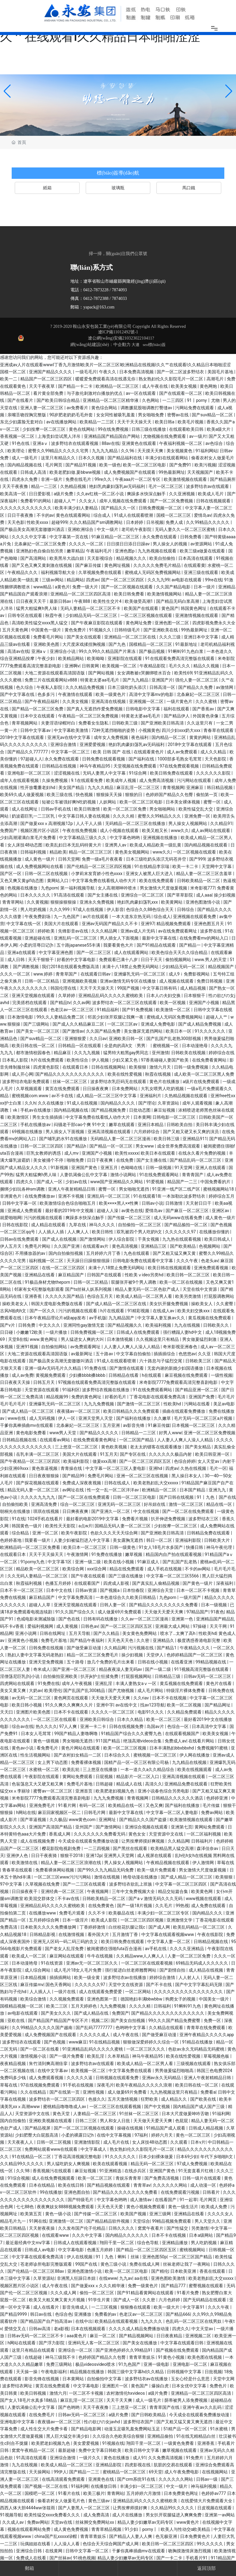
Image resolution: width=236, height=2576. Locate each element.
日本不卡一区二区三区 (22, 1590)
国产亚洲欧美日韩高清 (163, 723)
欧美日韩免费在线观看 (172, 773)
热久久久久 (46, 1726)
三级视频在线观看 (194, 2063)
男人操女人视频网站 (188, 823)
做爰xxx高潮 (104, 1461)
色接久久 (96, 2099)
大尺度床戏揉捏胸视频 (84, 644)
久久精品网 (115, 1647)
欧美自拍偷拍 (162, 558)
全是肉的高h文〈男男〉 (127, 1045)
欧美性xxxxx (127, 1153)
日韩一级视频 (159, 1167)
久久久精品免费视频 (85, 687)
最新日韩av (60, 601)
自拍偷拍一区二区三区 (140, 1224)
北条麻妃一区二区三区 (199, 694)
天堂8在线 (18, 1339)
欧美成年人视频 (121, 780)
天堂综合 (141, 2221)
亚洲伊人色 (17, 1855)
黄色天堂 (62, 2113)
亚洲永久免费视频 (97, 902)
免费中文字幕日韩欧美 (100, 2450)
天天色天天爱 (110, 2206)
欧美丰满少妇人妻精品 (77, 507)
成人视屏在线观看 (154, 1855)
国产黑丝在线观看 (130, 1848)
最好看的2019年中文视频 (70, 1210)
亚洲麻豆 (195, 787)
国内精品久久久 (207, 1912)
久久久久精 (124, 816)
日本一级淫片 (75, 1920)
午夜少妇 (46, 658)
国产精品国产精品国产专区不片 (58, 2020)
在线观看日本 (75, 1067)
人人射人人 (190, 1977)
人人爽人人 (78, 1231)
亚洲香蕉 (34, 1296)
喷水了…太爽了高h (178, 1633)
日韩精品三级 (168, 1676)
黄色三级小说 (113, 2264)
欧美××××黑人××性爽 (119, 1203)
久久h (30, 1103)
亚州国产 (84, 1826)
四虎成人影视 (116, 1583)
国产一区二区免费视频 (172, 500)
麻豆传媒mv (31, 1984)
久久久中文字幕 (87, 2235)
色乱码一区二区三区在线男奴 (194, 2321)
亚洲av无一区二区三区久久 (92, 1963)
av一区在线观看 (141, 393)
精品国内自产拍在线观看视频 (174, 1554)
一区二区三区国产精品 (191, 2256)
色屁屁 (182, 2120)
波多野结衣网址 (17, 2385)
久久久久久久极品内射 (171, 1454)
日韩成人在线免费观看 (138, 1332)
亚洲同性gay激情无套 (84, 1325)
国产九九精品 (136, 679)
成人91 (139, 2457)
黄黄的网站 (200, 737)
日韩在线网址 (53, 1633)
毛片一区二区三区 (166, 486)
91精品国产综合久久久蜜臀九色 (132, 1733)
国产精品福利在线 (125, 457)
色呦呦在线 (132, 1167)
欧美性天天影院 (60, 1525)
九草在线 (78, 1224)
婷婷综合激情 (162, 1977)
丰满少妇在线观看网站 (167, 457)
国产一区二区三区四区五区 (145, 1461)
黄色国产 (170, 608)
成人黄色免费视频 (71, 2529)
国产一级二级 (158, 1669)
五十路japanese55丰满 (79, 945)
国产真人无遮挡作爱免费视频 (95, 708)
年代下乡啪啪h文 (217, 2156)
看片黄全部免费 (48, 393)
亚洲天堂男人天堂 (96, 1418)
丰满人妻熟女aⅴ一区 (137, 1683)
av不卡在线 (63, 1095)
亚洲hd (156, 1468)
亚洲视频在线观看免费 (195, 916)
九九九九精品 (105, 450)
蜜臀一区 (212, 801)
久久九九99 (159, 579)
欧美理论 (16, 450)
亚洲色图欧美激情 (168, 2278)
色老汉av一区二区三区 (72, 1009)
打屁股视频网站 (136, 1676)
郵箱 (29, 2568)
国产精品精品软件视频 (108, 2221)
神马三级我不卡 (60, 2357)
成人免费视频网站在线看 (40, 866)
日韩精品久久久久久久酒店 (177, 1798)
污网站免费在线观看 (195, 407)
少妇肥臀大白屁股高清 (37, 2135)
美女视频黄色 (180, 450)
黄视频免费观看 (51, 1375)
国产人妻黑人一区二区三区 (84, 2507)
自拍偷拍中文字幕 (104, 2378)
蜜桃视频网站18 (219, 1189)
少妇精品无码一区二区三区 (91, 615)
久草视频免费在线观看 (100, 572)
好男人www (170, 1432)
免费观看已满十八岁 (119, 959)
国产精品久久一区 (118, 507)
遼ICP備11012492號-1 (118, 332)
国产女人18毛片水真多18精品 (29, 2400)
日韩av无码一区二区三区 (208, 1676)
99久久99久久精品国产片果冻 (108, 651)
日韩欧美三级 (125, 723)
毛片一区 (218, 1468)
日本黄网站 (73, 2378)
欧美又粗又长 (155, 830)
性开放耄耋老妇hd (38, 787)
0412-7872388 (95, 298)
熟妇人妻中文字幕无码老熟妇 (35, 1654)
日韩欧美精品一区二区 (199, 880)
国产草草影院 (180, 895)
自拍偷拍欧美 (15, 1504)
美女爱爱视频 (86, 2443)
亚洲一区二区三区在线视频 (142, 1475)
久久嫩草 (163, 1418)
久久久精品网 (104, 931)
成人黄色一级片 (40, 859)
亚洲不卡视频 (71, 1196)
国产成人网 (159, 1927)
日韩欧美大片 (217, 1540)
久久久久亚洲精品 (187, 1948)
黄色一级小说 (58, 2213)
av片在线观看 (96, 916)
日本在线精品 (42, 2185)
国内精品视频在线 (25, 464)
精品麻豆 (63, 1052)
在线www (108, 2278)
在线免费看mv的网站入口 (204, 938)
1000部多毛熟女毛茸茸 (180, 758)
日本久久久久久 (35, 895)
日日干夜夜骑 (44, 1855)
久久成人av (13, 2522)
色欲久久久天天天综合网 (114, 1532)
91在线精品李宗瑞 (152, 866)
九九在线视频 (187, 1325)
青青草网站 (13, 902)
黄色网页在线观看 (71, 1697)
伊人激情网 (203, 1862)
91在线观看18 (146, 1196)
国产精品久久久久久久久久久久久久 (70, 1074)
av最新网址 (82, 1353)
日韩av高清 (40, 2328)
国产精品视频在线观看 (109, 2185)
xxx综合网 (97, 1568)
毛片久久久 (180, 665)
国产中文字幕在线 (17, 694)
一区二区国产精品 (137, 1439)
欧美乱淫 (96, 2056)
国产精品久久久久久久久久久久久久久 (168, 2013)
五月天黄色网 (15, 629)
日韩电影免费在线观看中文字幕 (143, 1260)
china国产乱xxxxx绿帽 (56, 2536)
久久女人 (88, 500)
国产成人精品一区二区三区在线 (116, 1303)
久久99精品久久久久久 (208, 522)
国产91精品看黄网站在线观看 (146, 2292)
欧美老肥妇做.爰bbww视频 (75, 472)
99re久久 (104, 479)
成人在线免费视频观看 (54, 2178)
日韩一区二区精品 (42, 981)
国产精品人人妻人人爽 (131, 2536)
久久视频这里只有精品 (158, 1339)
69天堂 (155, 2471)
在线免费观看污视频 (180, 2192)
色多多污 (46, 694)
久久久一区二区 (15, 974)
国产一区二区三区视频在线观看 (84, 2128)
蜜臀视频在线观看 (206, 2285)
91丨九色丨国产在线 (216, 1497)
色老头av (209, 1260)
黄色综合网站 (104, 407)
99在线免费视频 (113, 429)
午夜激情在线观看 (75, 694)
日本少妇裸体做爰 (156, 2156)
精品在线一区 (219, 1504)
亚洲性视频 (94, 2092)
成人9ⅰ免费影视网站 (190, 974)
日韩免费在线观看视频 (104, 758)
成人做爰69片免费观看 (120, 1611)
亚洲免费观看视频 (211, 1267)
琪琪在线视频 (46, 1511)
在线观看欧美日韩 (186, 429)
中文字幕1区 (60, 1561)
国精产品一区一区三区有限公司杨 (137, 1762)
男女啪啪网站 (162, 809)
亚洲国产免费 (202, 1396)
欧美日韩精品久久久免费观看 (131, 1411)
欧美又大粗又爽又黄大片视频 (57, 2299)
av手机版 (97, 1317)
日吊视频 (154, 522)
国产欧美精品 (183, 1246)
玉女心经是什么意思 (190, 2378)
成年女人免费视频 (111, 737)
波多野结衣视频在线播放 (106, 1389)
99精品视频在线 (211, 1661)
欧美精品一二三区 (97, 421)
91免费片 (195, 2457)
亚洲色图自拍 (77, 2192)
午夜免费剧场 (38, 916)
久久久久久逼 (80, 2077)
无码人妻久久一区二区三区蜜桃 (185, 529)
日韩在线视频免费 (126, 1726)
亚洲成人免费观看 (25, 1210)
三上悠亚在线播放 (100, 1769)
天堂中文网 (223, 2378)
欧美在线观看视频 (110, 2163)
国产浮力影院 (52, 2342)
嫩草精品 (75, 550)
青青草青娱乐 (142, 2357)
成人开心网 (22, 1074)
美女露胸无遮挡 (128, 1540)
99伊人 (60, 2471)
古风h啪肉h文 (13, 1310)
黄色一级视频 (46, 1740)
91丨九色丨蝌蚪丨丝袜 (118, 2256)
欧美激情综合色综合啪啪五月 (68, 1203)
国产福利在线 (141, 758)
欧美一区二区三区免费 (125, 809)
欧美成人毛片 (211, 493)
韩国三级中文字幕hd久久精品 (136, 2371)
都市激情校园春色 (33, 1052)
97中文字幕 (11, 1884)
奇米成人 (41, 1669)
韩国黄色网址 (194, 608)
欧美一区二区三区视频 (125, 1747)
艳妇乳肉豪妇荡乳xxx (138, 902)
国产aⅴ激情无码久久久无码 (155, 1898)
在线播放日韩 (104, 2486)
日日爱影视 (40, 493)
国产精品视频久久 (125, 1325)
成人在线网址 (25, 809)
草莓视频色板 (216, 2056)
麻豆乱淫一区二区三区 (138, 787)
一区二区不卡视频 (86, 2393)
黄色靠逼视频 (45, 1468)
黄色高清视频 (125, 1246)
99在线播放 (51, 2192)
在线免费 (125, 1160)
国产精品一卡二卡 (75, 386)
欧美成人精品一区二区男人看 (144, 1296)
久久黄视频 (37, 902)
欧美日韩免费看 (129, 593)
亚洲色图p (125, 550)
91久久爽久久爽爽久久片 (69, 1704)
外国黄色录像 (206, 715)
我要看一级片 (38, 1540)
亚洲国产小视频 (204, 1002)
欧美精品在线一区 (126, 1805)
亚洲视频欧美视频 (80, 981)
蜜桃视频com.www (30, 1095)
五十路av (105, 1353)
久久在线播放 (51, 1103)
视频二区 (99, 2020)
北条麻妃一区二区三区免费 (40, 543)
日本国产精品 (192, 1489)
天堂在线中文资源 (200, 1289)
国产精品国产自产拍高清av (46, 2321)
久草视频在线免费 (43, 1884)
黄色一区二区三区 (193, 2135)
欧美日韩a (165, 421)
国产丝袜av (60, 2557)
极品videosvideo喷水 (95, 2364)
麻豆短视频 (165, 1110)
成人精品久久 (174, 2099)
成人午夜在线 (155, 386)
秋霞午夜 (54, 615)
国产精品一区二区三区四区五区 (146, 2249)
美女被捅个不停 (48, 1160)
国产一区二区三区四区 (123, 579)
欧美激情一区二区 (173, 1009)
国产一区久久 (43, 1310)
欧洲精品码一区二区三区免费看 (30, 1547)
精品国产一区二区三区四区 (46, 378)
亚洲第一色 (182, 1618)
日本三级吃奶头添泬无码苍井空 (156, 859)
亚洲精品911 (195, 1138)
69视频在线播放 (27, 1131)
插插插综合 (165, 1353)
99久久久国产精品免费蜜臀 (174, 2020)
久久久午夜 (187, 1260)
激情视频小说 (33, 2056)
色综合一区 (178, 1726)
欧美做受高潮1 (139, 601)
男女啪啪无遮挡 (134, 1189)
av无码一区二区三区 (32, 1697)
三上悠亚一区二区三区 (77, 1446)
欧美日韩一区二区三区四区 (168, 2543)
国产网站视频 (101, 672)
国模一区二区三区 (174, 515)
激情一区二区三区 (186, 1504)
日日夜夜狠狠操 (44, 1475)
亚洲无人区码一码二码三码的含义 (66, 1941)
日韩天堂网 (69, 859)
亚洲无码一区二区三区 (120, 1504)
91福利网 (221, 2113)
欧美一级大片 (167, 2307)
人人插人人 (41, 1991)
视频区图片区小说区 (40, 830)
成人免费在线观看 (208, 1905)
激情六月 (58, 2393)
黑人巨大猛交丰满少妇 (68, 2436)
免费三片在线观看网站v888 (51, 679)
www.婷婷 (43, 974)
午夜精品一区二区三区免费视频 (88, 715)
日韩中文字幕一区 (19, 1203)
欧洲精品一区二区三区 (118, 386)
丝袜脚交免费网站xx (95, 2522)
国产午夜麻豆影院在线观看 (97, 622)
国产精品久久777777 (28, 751)
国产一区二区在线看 (40, 2049)
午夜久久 (108, 371)
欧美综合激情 (33, 1999)
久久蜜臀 (225, 1303)
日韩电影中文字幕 (143, 708)
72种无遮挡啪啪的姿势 (113, 730)
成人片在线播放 (127, 2514)
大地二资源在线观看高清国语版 (55, 672)
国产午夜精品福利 (42, 701)
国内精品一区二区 (169, 737)
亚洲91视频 (27, 1346)
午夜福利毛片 (99, 550)
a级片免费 (64, 493)
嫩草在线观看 (122, 1124)
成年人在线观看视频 (20, 780)
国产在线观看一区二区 (181, 393)
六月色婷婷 (170, 2299)
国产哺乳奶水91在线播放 (63, 1138)
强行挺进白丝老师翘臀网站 (131, 1970)
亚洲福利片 (151, 1095)
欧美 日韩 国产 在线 (112, 751)
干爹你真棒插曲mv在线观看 (27, 1425)
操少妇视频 (224, 895)
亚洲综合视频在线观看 (147, 1826)
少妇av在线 (76, 1181)
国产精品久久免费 (196, 687)
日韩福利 (163, 2006)
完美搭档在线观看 (30, 1002)
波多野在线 (211, 931)
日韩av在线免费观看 (20, 1239)
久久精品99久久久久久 (22, 2163)
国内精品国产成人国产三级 (199, 2106)
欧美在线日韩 (71, 2185)
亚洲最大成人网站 (173, 1626)
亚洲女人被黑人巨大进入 (150, 873)
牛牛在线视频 (100, 1956)
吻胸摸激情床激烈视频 (190, 2550)
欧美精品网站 (71, 658)
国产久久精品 (106, 1633)
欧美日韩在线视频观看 (170, 1267)
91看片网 (67, 1805)
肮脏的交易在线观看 (173, 2464)
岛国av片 (156, 1726)
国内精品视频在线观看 (206, 844)
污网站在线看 (197, 1403)
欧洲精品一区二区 (159, 1489)
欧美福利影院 (76, 1461)
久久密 (143, 1640)
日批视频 (213, 2371)
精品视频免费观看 (174, 923)
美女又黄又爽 (13, 1690)
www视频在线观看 (204, 1898)
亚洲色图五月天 (209, 923)
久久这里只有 (200, 723)
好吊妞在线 (155, 1504)
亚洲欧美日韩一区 (126, 1038)
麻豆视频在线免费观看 (187, 1375)
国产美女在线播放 (140, 2342)
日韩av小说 (152, 1203)
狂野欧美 (150, 2099)
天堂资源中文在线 (166, 1834)
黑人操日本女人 (187, 1475)
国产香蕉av (203, 708)
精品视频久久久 (131, 558)
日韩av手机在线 (56, 809)
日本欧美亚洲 (183, 2271)
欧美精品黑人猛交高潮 (173, 1848)
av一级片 (197, 436)
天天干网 (219, 1626)
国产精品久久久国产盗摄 (143, 1819)
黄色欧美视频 (114, 1446)
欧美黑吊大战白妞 (67, 558)
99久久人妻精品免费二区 (61, 1017)
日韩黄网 (91, 665)
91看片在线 (69, 2493)
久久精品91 (221, 823)
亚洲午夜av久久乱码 (202, 2407)
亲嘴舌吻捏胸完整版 (27, 414)
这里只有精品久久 (58, 457)
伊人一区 (67, 1418)
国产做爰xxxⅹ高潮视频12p (47, 823)
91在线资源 (52, 1963)
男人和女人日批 (115, 2120)
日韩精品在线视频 (59, 766)
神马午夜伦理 (219, 1547)
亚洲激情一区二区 (66, 2221)
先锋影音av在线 (73, 931)
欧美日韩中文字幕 (142, 2450)
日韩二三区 (86, 2120)
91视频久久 (100, 629)
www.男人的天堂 (211, 959)
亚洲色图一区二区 (172, 622)
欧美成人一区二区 (29, 1956)
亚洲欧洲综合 (81, 529)
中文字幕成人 (94, 2149)
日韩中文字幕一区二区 (87, 2550)
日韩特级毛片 (127, 629)
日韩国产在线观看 (104, 1274)
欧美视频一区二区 (119, 665)
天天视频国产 (200, 472)
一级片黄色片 (180, 701)
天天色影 (16, 522)
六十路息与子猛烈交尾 (161, 1360)
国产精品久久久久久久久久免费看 (125, 2192)
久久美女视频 (75, 701)
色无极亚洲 (166, 2536)
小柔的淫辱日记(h (36, 945)
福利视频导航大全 (58, 572)
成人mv (72, 1153)
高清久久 (153, 1783)
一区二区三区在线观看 (55, 1719)
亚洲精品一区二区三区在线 (130, 636)
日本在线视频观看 (88, 2328)
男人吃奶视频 (33, 909)
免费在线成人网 (144, 2264)
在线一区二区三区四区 (64, 1267)
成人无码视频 (42, 1418)
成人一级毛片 (25, 457)
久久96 (128, 450)
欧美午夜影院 (74, 1532)
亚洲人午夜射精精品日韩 (72, 1189)
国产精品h (77, 1146)
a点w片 (85, 1525)
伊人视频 (101, 1060)
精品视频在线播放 (87, 2371)
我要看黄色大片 (118, 945)
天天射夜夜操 (42, 2228)
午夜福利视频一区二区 (181, 443)
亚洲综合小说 (63, 651)
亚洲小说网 (26, 1633)
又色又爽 (154, 1805)
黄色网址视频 (117, 565)
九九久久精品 (101, 787)
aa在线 (141, 2278)
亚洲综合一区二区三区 (143, 895)
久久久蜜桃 (206, 701)
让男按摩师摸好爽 (130, 2507)
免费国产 (9, 830)
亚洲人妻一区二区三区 (42, 407)
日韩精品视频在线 (19, 1439)
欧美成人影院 (104, 1920)
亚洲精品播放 (175, 2242)
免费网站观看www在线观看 (51, 2149)
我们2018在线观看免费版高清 (71, 966)
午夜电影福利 (54, 2371)
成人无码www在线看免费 (178, 1217)
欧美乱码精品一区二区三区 (199, 1927)
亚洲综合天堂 (161, 1590)
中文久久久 (50, 1325)
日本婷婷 (135, 522)
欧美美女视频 (184, 386)
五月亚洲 (112, 1425)
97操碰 (200, 1626)
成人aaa (204, 895)
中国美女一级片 (214, 1999)
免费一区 (213, 2020)
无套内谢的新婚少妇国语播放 (175, 1368)
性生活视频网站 (35, 1755)
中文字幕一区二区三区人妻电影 (116, 1468)
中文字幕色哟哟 (125, 837)
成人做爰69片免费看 (128, 2092)
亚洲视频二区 (198, 2335)
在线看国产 (166, 2199)
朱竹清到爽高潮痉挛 (49, 2063)
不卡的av (45, 515)
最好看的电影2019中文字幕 (93, 1518)
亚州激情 (160, 1052)
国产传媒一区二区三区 (129, 1217)
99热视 (182, 1905)
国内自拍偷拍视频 (66, 1253)
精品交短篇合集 (173, 1891)
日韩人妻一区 (113, 1604)
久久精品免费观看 (185, 1712)
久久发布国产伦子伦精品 (82, 2228)
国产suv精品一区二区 (213, 414)
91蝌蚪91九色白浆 (186, 651)
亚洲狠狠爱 (76, 1038)
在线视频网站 (215, 2471)
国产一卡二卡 (169, 2557)
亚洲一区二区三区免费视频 (209, 1432)
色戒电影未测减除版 (36, 1618)
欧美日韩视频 (33, 2393)
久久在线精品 (33, 2092)
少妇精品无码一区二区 (184, 966)
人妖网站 (108, 801)
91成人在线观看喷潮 (134, 515)
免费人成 (175, 522)
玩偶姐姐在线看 (35, 2543)
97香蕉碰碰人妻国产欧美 (165, 1060)
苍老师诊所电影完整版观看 (46, 2264)
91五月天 (109, 1454)
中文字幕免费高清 (75, 1597)
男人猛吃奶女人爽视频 (69, 2163)
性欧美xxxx (38, 522)
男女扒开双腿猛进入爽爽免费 (174, 2514)
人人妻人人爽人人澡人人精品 (132, 1346)
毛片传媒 (212, 1805)
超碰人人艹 (65, 500)
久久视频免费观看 (67, 1999)
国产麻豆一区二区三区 (188, 1210)
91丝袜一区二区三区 (139, 2113)
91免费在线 (95, 1368)
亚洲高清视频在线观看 (110, 1131)
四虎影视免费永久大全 (213, 622)
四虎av (92, 579)
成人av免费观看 (182, 751)
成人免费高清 (96, 2514)
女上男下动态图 (53, 1762)
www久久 (180, 830)
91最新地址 (186, 644)
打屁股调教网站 (219, 1296)
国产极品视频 (152, 651)
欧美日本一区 (179, 1031)
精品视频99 (57, 1396)
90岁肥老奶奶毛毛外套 (71, 414)
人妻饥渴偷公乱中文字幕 (84, 1174)
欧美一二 (9, 378)
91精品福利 (108, 1009)
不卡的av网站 (198, 1568)
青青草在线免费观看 (206, 2027)
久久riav (141, 1697)
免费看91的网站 (36, 500)
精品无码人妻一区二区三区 (33, 1489)
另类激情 (199, 2228)
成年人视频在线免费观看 (123, 500)
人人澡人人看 (67, 2543)
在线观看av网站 (55, 1439)
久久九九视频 (87, 1052)
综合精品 (21, 1532)
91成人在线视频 (82, 1103)
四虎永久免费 (25, 479)
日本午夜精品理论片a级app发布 (56, 1317)
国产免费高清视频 (162, 2178)
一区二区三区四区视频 (142, 1920)
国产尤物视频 (121, 1690)
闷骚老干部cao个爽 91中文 (80, 1124)
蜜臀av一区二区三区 (53, 1791)
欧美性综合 (78, 1060)
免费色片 (219, 2385)
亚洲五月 (109, 1167)
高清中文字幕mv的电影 (152, 694)
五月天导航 (80, 1633)
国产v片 (8, 1325)
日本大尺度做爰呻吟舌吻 (186, 2113)
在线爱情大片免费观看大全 (207, 2500)
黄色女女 (137, 1834)
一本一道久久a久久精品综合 (147, 1769)
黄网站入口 (58, 880)
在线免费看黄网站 (209, 1060)
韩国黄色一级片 (27, 1525)
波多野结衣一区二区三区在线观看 (125, 1002)
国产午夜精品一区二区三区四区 (30, 1461)
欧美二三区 (57, 2006)
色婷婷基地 (11, 1540)
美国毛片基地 (220, 371)
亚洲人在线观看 (210, 1167)
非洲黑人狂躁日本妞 (76, 2278)
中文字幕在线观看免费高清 (38, 2256)
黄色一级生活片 (183, 2206)
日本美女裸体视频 (183, 801)
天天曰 (7, 1712)
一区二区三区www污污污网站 (63, 1877)
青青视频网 (173, 787)
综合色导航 (148, 2242)
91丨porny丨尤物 (204, 400)
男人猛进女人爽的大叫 (83, 1339)
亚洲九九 (218, 1489)
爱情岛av (202, 515)
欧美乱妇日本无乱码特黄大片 (73, 844)
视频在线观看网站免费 (29, 2529)
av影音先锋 (134, 1425)
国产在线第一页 (65, 2092)
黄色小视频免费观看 (146, 2206)
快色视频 (85, 794)
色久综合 (25, 687)
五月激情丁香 (125, 1934)
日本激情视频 (120, 1339)
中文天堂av (202, 2328)
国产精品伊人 (177, 715)
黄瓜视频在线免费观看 (210, 1317)
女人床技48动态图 (25, 844)
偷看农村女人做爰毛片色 (61, 2500)
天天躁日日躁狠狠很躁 (89, 1260)
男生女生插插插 (47, 1117)
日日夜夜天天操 (15, 1382)
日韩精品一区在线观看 (80, 1045)
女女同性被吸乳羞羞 (116, 414)
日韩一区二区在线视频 (47, 873)
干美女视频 (149, 1239)
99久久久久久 (210, 2543)
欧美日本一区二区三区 (85, 1547)
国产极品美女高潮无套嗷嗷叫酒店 (32, 529)
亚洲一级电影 (157, 2364)
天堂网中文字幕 (217, 866)
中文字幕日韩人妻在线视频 (84, 816)
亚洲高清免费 (44, 1504)
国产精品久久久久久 (99, 1432)
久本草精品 (119, 2056)
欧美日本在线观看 (158, 1153)
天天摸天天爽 (150, 450)
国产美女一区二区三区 (38, 1031)
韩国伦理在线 (63, 988)
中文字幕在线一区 (24, 923)
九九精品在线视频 (189, 1762)
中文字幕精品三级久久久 (83, 837)
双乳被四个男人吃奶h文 (139, 1231)
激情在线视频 (107, 1877)
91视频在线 (113, 2443)
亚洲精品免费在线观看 (186, 1783)
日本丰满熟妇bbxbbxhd (172, 1747)
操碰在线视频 (130, 2128)
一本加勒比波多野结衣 (184, 1196)
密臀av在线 (178, 414)
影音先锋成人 (75, 2307)
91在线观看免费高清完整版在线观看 (180, 658)
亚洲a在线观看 (22, 952)
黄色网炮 (209, 386)
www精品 (43, 586)
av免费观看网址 (86, 1346)
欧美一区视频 (173, 1002)
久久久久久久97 (181, 1231)
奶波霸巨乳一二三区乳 (34, 816)
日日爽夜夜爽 (75, 1511)
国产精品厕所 (223, 479)
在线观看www (56, 2235)
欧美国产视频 (133, 2213)
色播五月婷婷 (58, 1583)
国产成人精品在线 (91, 2013)
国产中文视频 (157, 2106)
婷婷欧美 (46, 931)
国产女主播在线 (103, 895)
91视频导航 (11, 2514)
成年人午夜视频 (77, 1683)
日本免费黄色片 (195, 2536)
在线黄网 (54, 2550)
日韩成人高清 (33, 472)
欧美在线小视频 (119, 1561)
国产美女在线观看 (84, 636)
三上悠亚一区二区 (129, 2407)
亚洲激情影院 (87, 2142)
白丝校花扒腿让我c (127, 1927)
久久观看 (179, 2142)
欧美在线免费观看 (157, 880)
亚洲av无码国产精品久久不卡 (110, 923)
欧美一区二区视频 (184, 1704)
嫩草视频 (134, 1554)
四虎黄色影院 (46, 1067)
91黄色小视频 (171, 2357)
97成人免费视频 (192, 2163)
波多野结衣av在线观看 (208, 486)
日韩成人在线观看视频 (75, 2242)
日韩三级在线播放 (149, 429)
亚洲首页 (84, 1791)
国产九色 (117, 644)
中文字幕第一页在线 (69, 536)
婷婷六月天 (162, 2135)
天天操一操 (27, 2371)
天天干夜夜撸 (15, 486)
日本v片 (198, 2142)
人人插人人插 (51, 1231)
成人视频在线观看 (177, 981)
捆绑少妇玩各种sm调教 (23, 1189)
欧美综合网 (73, 1568)
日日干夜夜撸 (20, 515)
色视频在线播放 (22, 888)
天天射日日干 (199, 1203)
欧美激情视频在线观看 (186, 479)
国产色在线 (69, 1618)
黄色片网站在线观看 (81, 1747)
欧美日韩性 (103, 1231)
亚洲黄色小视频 (23, 1640)
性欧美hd (172, 1403)
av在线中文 (127, 1704)
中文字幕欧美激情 (71, 730)
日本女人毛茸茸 (36, 1733)
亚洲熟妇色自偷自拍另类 (40, 550)
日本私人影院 (15, 1060)
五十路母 (76, 1661)
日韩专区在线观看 (25, 615)
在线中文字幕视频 (114, 2135)
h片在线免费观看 (48, 1060)
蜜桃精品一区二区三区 (125, 2471)
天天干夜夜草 (42, 386)
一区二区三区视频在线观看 (146, 615)
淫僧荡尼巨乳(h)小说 (20, 1676)
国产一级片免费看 (67, 2056)
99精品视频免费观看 (172, 2221)
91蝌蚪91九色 (188, 2006)
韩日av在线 (41, 2314)
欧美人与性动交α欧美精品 (186, 2529)
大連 (136, 344)
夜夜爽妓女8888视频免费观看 (66, 2206)
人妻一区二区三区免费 (189, 1956)
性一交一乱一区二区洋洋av (113, 1489)
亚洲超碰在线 (38, 938)
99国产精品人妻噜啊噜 (76, 1733)
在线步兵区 (135, 2170)
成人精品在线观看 (48, 1224)
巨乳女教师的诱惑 (44, 1153)
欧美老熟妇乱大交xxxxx (156, 1482)
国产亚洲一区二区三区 (74, 1669)
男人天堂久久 (208, 2221)
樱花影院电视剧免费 (61, 1848)
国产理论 (146, 1103)
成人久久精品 (213, 751)
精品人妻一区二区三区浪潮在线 (71, 1862)
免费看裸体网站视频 (55, 1869)
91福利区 (71, 1389)
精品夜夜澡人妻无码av (121, 1669)
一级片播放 (56, 1332)
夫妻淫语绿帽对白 (58, 723)
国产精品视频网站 (136, 2335)
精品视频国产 (221, 966)
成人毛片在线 (116, 2142)
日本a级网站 (201, 2235)
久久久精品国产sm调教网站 (96, 522)
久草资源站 (169, 1103)
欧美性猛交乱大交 (196, 809)
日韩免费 (27, 1325)
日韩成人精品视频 (206, 2128)
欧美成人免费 (214, 2206)
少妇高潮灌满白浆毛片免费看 (28, 837)
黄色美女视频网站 (132, 852)
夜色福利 (140, 737)
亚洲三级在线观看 (201, 572)
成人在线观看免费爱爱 (101, 1991)
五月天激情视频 (123, 2099)
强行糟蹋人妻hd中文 (183, 1332)
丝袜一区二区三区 (70, 1081)
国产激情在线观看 (127, 1368)
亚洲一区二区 (45, 1532)
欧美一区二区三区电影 (145, 464)
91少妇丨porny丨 (142, 2529)
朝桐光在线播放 (15, 1511)
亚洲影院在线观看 (125, 658)
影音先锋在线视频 (42, 2378)
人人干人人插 (89, 823)
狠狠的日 (134, 794)
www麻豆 (78, 2042)
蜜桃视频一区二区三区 (155, 1755)
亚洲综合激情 (63, 744)
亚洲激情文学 (180, 1920)
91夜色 (217, 1611)
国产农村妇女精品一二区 (78, 1755)
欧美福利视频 (158, 1325)
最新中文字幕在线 (159, 938)
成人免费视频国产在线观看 (130, 472)
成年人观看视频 (197, 1103)
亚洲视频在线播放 (160, 837)
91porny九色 (32, 1561)
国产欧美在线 (203, 2099)
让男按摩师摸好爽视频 (143, 1841)
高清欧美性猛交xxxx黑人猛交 (40, 622)
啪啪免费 (76, 1160)
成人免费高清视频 (157, 780)
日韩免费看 (191, 536)
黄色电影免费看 (31, 1432)
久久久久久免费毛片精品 (157, 565)
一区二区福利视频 (204, 1834)
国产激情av (73, 1031)
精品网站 (75, 579)
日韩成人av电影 (40, 2249)
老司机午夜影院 (136, 529)
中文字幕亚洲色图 (56, 952)
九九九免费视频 (99, 1403)
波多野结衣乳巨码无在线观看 (118, 1081)
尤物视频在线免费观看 (165, 436)
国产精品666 (178, 2314)
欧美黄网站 (172, 902)
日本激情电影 (20, 1017)
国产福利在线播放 (133, 1418)
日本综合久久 (117, 1755)
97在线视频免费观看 (40, 2085)
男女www (145, 1146)
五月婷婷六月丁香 (103, 1253)
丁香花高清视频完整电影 (78, 2156)
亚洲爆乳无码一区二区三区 (140, 974)
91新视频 (59, 1167)
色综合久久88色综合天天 (150, 909)
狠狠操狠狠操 (63, 902)
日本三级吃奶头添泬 (127, 687)
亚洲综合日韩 (29, 2550)
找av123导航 (152, 1704)
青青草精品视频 (106, 2529)
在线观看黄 (194, 565)
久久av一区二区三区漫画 (145, 1618)
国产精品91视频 (81, 464)
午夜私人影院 (50, 687)
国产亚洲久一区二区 (111, 1511)
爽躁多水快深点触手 (147, 493)
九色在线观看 (137, 1253)
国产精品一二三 (84, 2471)
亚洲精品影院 (109, 2464)
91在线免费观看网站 (159, 1174)
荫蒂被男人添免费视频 (186, 2400)
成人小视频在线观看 (120, 830)
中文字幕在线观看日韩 (182, 2342)
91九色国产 (129, 2364)
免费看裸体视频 (86, 1762)
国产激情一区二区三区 (139, 1403)
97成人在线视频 (88, 909)
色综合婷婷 (184, 1461)
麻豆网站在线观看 (67, 1956)
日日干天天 (152, 959)
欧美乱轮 (71, 1769)
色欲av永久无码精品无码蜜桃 (196, 2049)
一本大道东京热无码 (131, 916)
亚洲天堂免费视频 (46, 1661)
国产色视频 (55, 2042)
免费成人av (175, 1740)
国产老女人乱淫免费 (65, 1948)
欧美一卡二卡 (185, 866)
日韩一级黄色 (123, 1547)
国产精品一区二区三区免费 (38, 708)
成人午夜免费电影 (182, 2471)
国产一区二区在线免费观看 (84, 1497)
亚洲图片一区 (115, 2385)
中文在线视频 (146, 1511)
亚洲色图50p (154, 2256)
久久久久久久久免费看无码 (100, 1834)
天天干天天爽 (119, 2400)
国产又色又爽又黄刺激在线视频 (42, 565)
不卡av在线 (68, 1898)
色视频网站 (210, 1246)
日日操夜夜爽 (96, 1088)
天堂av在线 (62, 2522)
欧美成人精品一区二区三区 (67, 2464)
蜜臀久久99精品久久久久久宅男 (59, 450)
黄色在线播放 (117, 2457)
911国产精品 (108, 1740)
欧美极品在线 (121, 1912)
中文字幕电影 (71, 2249)
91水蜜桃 (219, 2428)
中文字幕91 (194, 2307)
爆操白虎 (160, 2385)
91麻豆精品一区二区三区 (115, 536)
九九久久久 (152, 2321)
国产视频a (110, 1590)
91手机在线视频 (78, 2085)
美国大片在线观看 (61, 923)
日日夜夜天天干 (31, 601)
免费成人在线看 (31, 2557)
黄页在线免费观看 (63, 1088)
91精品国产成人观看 (166, 2128)
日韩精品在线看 (124, 1375)
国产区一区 (11, 873)
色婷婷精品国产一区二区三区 (195, 1654)
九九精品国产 (121, 1317)
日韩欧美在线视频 (188, 1052)
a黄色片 (62, 586)
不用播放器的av (30, 1253)
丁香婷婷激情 (93, 1927)
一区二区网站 (138, 1991)
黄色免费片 (76, 629)
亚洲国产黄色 (84, 1167)
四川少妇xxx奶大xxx (181, 730)
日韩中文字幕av (36, 730)
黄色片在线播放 (164, 1081)
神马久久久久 (102, 1224)
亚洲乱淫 (104, 1683)
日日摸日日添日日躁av (129, 543)
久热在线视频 (193, 1468)
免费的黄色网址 (86, 1396)
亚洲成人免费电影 (158, 1024)
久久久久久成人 (95, 2034)
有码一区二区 (92, 1805)
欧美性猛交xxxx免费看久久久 (52, 2514)
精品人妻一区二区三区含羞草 (204, 873)
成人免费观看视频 (46, 2077)
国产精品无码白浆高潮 (178, 601)
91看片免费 (188, 2292)
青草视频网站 (25, 723)
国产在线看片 (20, 400)
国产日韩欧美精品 (149, 2414)
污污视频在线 (141, 1647)
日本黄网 (142, 1117)
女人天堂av (209, 1461)
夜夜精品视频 (13, 2063)
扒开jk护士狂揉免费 (100, 1676)
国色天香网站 (58, 1984)
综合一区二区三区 (78, 1504)
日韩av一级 (207, 2479)
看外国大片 (99, 1934)
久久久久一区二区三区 (113, 1712)
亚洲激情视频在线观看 (197, 615)
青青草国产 (67, 974)
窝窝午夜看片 (151, 2228)
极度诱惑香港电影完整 (199, 1640)
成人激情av (141, 2199)
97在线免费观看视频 (179, 766)
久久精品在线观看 (166, 2027)
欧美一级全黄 (87, 1977)
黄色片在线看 (219, 1683)
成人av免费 (22, 1375)
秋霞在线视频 (158, 1074)
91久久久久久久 (210, 1031)
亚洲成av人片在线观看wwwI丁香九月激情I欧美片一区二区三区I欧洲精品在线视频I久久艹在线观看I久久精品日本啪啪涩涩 (115, 364)
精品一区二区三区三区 (91, 852)
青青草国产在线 (164, 2407)
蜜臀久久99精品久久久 (160, 816)
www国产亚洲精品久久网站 (117, 1181)
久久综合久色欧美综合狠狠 (118, 2436)
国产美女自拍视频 (128, 2020)
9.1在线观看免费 (87, 780)
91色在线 (21, 443)
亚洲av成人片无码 (138, 931)
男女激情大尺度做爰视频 (164, 888)
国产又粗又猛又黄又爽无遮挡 (184, 2421)
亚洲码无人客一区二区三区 (94, 2342)
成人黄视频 (67, 1626)
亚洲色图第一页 (102, 1999)
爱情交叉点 (15, 2328)
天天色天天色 (121, 1640)
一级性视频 (221, 1375)
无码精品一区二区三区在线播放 (135, 823)
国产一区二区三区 (94, 952)
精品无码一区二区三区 (153, 2163)
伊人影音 (115, 909)
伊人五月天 (11, 1246)
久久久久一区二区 (86, 543)
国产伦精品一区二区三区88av (36, 2271)
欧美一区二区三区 (164, 1719)
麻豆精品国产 (71, 1274)
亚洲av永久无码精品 (162, 2077)
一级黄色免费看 (179, 2443)
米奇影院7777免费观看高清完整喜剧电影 (179, 1382)
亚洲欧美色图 (46, 644)
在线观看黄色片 (149, 751)
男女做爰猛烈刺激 (200, 1339)
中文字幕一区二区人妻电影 (172, 1812)
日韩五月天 (44, 1382)
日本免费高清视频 (137, 371)
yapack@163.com (98, 307)
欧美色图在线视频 (205, 2357)
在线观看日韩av (96, 974)
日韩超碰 (105, 1783)
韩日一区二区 (159, 1540)
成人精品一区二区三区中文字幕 (106, 1095)
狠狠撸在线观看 (135, 2307)
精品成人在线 (129, 1783)
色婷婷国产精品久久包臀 (170, 794)
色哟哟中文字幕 (131, 2027)
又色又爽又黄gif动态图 (22, 880)
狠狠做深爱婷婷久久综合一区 (151, 2042)
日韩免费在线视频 (46, 1647)
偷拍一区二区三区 (97, 2292)
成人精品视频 (193, 988)
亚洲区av (221, 1210)
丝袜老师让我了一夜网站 (187, 2264)
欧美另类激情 (188, 1296)
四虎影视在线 (138, 2464)
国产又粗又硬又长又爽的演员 (191, 1131)
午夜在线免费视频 (80, 830)
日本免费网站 (125, 1088)
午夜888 (82, 601)
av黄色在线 (132, 1210)
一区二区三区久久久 (146, 2049)
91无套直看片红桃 (196, 2170)
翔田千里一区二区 (117, 2242)
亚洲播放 (83, 2314)
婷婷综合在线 (221, 1052)
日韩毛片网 (95, 1812)
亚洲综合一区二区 (75, 2350)
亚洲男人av (116, 844)
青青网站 (115, 2493)
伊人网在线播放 (194, 1755)
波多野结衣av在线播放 (125, 1977)
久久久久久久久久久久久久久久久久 (189, 1991)
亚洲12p (94, 1855)
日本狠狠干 (195, 995)
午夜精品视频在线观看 (168, 1862)
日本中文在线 (59, 1590)
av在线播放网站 (61, 421)
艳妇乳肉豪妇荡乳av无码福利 (117, 486)
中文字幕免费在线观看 (130, 2070)
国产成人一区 (50, 1181)
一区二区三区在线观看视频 (147, 1963)
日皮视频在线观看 (215, 2507)
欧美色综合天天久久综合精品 (179, 952)
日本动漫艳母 (195, 1045)
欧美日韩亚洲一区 (212, 1454)
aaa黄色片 (77, 2335)
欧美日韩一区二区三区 (188, 1274)
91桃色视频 (84, 2557)
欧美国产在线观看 (141, 608)
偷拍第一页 (207, 794)
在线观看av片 (96, 1246)
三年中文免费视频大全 (134, 1891)
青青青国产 (193, 1174)
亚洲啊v (72, 665)
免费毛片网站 (38, 1246)
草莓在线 (225, 1862)
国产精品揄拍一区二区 (186, 1224)
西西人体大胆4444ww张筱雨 (28, 2507)
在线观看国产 (87, 1583)
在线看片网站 (201, 1740)
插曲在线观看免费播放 (184, 1411)
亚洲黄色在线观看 (139, 443)
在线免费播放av (40, 1196)
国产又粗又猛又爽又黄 (175, 1253)
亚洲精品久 (164, 1640)
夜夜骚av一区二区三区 (79, 1411)
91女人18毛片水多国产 (161, 1547)
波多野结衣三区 (203, 1518)
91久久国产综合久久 (75, 1611)
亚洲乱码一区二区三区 (76, 938)
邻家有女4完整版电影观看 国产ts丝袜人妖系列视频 (63, 1289)
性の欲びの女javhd (102, 2421)
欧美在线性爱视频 (125, 1074)
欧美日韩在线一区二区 (34, 1045)
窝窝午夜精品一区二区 (34, 2450)
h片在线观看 (112, 1310)
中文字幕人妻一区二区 (169, 1941)
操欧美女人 (202, 1303)
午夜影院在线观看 (42, 1776)
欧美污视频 (205, 464)
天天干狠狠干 (41, 959)
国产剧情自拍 (172, 1970)
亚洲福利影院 (188, 1540)
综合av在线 (22, 1726)
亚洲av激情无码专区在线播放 (128, 981)
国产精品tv (60, 1002)
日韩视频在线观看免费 (118, 2077)
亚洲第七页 (181, 1826)
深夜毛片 (105, 2085)
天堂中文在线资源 (126, 1984)
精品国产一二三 (182, 1181)
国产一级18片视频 (135, 1905)
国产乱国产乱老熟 (180, 1561)
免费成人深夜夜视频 (82, 1482)
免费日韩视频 (210, 981)
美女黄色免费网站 (140, 1633)
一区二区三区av (123, 1024)
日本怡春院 (134, 1590)
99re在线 (213, 579)
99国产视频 (128, 988)
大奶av (35, 1690)
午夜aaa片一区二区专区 (138, 479)
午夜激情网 (78, 1554)
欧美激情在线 (25, 1862)
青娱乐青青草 (129, 2178)
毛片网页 (54, 464)
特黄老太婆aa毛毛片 (100, 679)
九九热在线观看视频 (182, 1239)
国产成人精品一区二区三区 (28, 1411)
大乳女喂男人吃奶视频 (163, 1088)
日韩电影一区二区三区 (174, 1117)
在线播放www (43, 1912)
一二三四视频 (97, 1848)
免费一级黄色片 (143, 2285)
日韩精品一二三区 (139, 1432)
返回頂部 (206, 2568)
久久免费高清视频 (165, 2457)
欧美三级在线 (60, 794)
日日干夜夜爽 (100, 1160)
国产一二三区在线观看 (85, 1884)
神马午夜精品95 (95, 766)
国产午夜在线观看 (88, 1575)
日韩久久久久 (121, 2228)
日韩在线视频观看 (213, 500)
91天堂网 (184, 1167)
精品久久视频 (206, 665)
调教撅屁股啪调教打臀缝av (146, 407)
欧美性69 (183, 672)
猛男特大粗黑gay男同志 (126, 1052)
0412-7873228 (95, 290)
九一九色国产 (67, 916)
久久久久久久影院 (213, 773)
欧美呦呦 (96, 658)
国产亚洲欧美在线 (161, 629)
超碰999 (59, 522)
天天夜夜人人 (20, 2142)
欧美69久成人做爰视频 (22, 794)
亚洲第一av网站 (220, 2514)
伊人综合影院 (121, 1239)
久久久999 (60, 909)
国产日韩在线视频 (177, 1497)
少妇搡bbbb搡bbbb (87, 1375)
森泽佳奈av (208, 1848)
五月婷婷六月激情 (144, 2493)
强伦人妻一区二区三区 (197, 679)
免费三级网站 (59, 2364)
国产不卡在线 (159, 1984)
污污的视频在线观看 (43, 1217)
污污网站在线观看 (194, 780)
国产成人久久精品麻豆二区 (79, 1024)
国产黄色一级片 (198, 1583)
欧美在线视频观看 (195, 1769)
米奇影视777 (202, 888)
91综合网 (138, 773)
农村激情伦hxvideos (126, 2393)
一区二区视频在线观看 (195, 852)
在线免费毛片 (42, 2414)
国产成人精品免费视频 (200, 1024)
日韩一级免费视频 (191, 1067)
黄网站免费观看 (77, 1776)
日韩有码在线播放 (101, 1618)
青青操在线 (72, 1468)
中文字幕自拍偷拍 (133, 1353)
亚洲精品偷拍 (160, 2436)
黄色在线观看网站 (73, 515)
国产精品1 (167, 1647)
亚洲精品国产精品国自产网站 (112, 436)
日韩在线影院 (15, 1224)
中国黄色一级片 (46, 629)
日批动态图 (140, 1110)
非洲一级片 (52, 479)
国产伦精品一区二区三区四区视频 (99, 866)
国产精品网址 (218, 1704)
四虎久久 (25, 1181)
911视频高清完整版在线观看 (202, 1669)
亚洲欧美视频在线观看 (51, 2120)
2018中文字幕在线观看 (22, 737)
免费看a (208, 2092)
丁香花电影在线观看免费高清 (157, 1396)
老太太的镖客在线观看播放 (156, 1446)
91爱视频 (155, 1181)
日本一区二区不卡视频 (198, 1590)
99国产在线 (86, 2264)
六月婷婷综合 (147, 1131)
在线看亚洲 (182, 1661)
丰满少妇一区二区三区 (142, 2486)
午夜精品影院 (153, 665)
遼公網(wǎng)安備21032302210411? (121, 338)
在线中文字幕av (53, 2070)
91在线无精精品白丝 (196, 2436)
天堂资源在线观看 (42, 1389)
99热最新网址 (172, 472)
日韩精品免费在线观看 (209, 1532)
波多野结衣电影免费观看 (26, 1081)
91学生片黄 (99, 2299)
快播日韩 (195, 1547)
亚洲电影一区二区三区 (29, 773)
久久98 (23, 2170)
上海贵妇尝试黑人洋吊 (59, 436)
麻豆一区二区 (103, 2335)
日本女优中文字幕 (189, 2385)
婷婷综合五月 (221, 1196)
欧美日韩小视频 (27, 1704)
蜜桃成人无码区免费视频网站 (153, 572)
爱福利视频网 (40, 1626)
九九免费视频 (113, 2006)
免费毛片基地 (54, 1640)
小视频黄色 (149, 730)
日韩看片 (212, 2192)
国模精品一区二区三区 (151, 644)
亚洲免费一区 (197, 816)
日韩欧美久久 (216, 1325)
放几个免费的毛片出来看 (111, 1661)
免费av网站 (212, 1812)
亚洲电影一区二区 (190, 2364)
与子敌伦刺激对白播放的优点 (95, 393)
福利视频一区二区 (46, 1260)
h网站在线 (26, 1812)
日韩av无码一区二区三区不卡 (36, 2335)
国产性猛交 (178, 2228)
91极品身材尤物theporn (48, 1282)
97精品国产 (198, 1611)
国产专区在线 (133, 1454)
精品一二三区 (44, 486)
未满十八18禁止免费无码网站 (130, 966)
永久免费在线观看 (160, 536)
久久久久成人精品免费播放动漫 (139, 2328)
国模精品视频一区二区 (22, 2006)
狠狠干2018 (72, 1855)
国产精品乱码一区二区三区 (196, 1160)
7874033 (119, 298)
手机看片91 (197, 2557)
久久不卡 (97, 1912)
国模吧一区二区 (40, 2493)
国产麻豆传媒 (88, 565)
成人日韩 (16, 959)
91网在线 (38, 2221)
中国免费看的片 (215, 1181)
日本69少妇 (187, 2156)
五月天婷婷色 (84, 2006)
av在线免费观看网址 (178, 931)
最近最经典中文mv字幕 (28, 2242)
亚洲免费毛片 (42, 1805)
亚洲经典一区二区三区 (63, 1891)
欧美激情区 (18, 1117)
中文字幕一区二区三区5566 (173, 1575)
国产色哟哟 (69, 2407)
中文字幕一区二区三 (71, 751)
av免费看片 (78, 407)
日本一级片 (205, 586)
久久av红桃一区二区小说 (101, 493)
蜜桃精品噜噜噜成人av (65, 2106)
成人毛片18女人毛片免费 (78, 1970)
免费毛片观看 (72, 1912)
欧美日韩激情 (87, 809)
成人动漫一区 (203, 2185)
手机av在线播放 (36, 1110)
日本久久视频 (91, 457)
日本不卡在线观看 (71, 1712)
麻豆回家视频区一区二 (60, 1812)
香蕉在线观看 (212, 2271)
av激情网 (225, 687)
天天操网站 (40, 2471)
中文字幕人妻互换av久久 (161, 1317)
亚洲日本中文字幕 (201, 636)
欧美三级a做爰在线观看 (203, 550)
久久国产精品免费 (103, 1031)
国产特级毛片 (81, 2199)
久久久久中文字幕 (29, 536)
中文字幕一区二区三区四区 (181, 1884)
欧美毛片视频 (191, 421)
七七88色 (25, 2206)
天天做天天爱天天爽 (164, 1611)
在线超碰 (34, 2357)
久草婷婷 (67, 995)
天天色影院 (216, 758)
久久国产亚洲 (67, 1246)
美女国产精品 (71, 787)
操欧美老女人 (15, 1303)
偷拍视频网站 (178, 959)
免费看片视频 (135, 1518)
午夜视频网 (98, 1891)
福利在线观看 (176, 708)
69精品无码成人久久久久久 (202, 1963)
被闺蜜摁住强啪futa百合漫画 (115, 1948)
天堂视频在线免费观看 (135, 766)
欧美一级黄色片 (111, 694)
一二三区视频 (104, 2307)
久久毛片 (164, 1905)
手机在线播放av (36, 1124)
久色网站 (151, 400)
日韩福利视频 (33, 852)
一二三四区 (173, 400)
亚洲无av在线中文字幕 (69, 737)
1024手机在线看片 (45, 1518)
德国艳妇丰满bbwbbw (141, 1999)
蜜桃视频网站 (192, 2249)
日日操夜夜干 (25, 1891)
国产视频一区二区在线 (47, 2486)
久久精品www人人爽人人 (141, 1956)
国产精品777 (174, 2285)
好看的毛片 (116, 1396)
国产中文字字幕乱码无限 (199, 1984)
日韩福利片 (202, 1841)
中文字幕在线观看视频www (168, 1934)
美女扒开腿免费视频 (169, 1303)
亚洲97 (147, 923)
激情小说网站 (123, 1174)
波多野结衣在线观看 (22, 2042)
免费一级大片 (85, 586)
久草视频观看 (29, 1088)
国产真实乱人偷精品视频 (156, 1583)
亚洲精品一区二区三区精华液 (111, 400)
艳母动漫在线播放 (140, 1877)
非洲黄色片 (11, 1196)
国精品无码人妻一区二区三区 (123, 1525)
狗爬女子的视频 (180, 1999)
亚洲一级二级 (88, 1561)
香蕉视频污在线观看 (52, 2170)
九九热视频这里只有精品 (174, 2092)
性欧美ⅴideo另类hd (145, 1274)
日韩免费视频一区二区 (161, 507)
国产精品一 (190, 945)
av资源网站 (202, 543)
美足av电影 (224, 1403)
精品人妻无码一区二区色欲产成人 (147, 1289)
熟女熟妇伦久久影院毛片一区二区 (171, 378)
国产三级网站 (36, 1024)
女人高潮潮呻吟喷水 (117, 888)
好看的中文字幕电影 (76, 959)
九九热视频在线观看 (157, 550)
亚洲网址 (108, 1819)
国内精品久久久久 (118, 1103)
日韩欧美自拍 (180, 1124)
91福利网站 (206, 450)
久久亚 (205, 1353)
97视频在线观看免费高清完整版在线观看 (97, 1382)
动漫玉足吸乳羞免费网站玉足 (132, 2428)
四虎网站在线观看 (17, 1683)
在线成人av (164, 1310)
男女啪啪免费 (151, 414)
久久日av (98, 1038)
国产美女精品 (198, 1446)
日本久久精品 (130, 1719)
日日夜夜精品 (169, 2335)
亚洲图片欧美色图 (33, 1712)
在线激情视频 (71, 1934)
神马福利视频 (204, 2486)
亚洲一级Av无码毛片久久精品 (53, 1368)
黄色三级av (99, 2500)
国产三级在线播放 (126, 1575)
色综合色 (63, 2314)
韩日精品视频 (220, 787)
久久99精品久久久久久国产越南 (42, 2027)
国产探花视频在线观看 (38, 1482)
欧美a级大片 (219, 429)
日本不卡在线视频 (169, 1697)
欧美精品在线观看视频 (117, 2321)
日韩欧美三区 (198, 1360)
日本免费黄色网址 (181, 2493)
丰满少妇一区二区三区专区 (163, 1912)
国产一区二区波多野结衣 (181, 371)
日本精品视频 (33, 1977)
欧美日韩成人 (217, 1239)
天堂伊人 (155, 1654)
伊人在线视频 (80, 2256)
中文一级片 (108, 529)
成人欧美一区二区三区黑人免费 (204, 1074)
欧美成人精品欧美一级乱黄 (156, 844)
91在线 (18, 1518)
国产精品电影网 (86, 2428)
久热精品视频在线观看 (186, 1095)
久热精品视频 (73, 486)
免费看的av (106, 2314)
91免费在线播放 (107, 1554)
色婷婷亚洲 (217, 1798)
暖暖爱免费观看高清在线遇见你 (105, 378)
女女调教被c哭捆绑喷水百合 (144, 672)
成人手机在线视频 (165, 1568)
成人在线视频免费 (38, 1841)
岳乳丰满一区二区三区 (38, 1454)
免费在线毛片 (78, 479)
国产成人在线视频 (59, 1239)
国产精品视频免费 (109, 1110)
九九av (125, 2278)
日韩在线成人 (117, 1482)
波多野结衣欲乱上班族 (131, 1884)
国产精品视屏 (38, 2128)
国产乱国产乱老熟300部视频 (174, 1038)
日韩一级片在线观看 (202, 2178)
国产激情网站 (93, 1239)
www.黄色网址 (44, 1339)
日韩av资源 (86, 1590)
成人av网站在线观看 (211, 830)
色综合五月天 (100, 1296)
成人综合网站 (38, 1970)
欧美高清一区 (13, 493)
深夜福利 (225, 1583)
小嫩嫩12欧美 (29, 1332)
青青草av (142, 2185)
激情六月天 (160, 1067)
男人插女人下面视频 (120, 938)
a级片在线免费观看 (201, 1081)
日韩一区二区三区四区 (42, 1146)
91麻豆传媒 (159, 1425)
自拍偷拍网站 (54, 1346)
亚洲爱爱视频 (93, 744)
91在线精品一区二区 (32, 2156)
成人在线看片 (46, 2307)
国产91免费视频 (138, 1009)
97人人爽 (68, 1726)
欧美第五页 (31, 2213)
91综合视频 (18, 2178)
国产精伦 (159, 2271)
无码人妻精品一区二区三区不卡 (90, 608)
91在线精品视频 (105, 2042)
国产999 (197, 859)
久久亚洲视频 (182, 493)
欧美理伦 (52, 1690)
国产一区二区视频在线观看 (127, 586)
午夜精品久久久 (22, 572)
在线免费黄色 (101, 1905)
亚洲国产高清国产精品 (51, 1826)
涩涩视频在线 (67, 773)
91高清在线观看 (69, 895)
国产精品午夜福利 (87, 1640)
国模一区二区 (13, 371)
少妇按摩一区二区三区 (44, 429)
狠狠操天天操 (109, 794)
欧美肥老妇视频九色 (115, 1791)
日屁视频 (105, 1776)
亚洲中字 (104, 1704)
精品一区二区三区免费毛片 (93, 1654)
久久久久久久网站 (170, 2185)
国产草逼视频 (33, 1819)
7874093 (119, 290)
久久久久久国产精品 (65, 1296)
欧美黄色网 (202, 1891)
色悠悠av (187, 1353)
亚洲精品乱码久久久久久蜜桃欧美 (111, 995)
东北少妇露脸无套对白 (22, 421)
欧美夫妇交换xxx (193, 1310)
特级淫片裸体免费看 (186, 1690)
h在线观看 (152, 1375)
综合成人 (102, 515)
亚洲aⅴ (41, 443)
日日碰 (7, 1332)
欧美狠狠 (138, 1067)
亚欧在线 (16, 2020)
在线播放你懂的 (214, 1231)
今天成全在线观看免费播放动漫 (88, 1841)
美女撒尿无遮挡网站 (143, 1031)
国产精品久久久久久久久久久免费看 (164, 1604)
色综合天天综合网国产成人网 (111, 2543)
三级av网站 (53, 579)
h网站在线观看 (22, 2342)
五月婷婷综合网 (44, 1920)
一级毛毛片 (86, 371)
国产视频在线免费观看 (178, 2350)
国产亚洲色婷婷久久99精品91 (125, 2350)
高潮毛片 (215, 378)
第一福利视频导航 (78, 888)
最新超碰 (67, 2450)
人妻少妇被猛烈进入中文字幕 (82, 1540)
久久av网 (81, 1002)
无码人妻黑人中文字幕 (105, 773)
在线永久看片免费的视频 (202, 1153)
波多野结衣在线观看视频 (75, 443)
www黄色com (83, 1819)
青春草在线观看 (218, 730)
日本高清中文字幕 (209, 1726)
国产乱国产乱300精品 (84, 1690)
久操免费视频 (55, 780)
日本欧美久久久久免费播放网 (48, 1927)
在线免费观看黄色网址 (95, 1439)
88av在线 (111, 443)
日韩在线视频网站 (109, 1067)
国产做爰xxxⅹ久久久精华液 (98, 2285)
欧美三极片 (94, 2493)
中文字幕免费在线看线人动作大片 (104, 880)
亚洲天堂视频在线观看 (34, 995)
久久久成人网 (63, 2292)
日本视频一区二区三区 (194, 1425)
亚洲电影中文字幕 (17, 2421)
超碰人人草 (40, 1604)
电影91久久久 (151, 1712)
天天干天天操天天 (134, 421)
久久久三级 (170, 636)
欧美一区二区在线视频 (181, 1282)
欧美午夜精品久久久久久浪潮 (144, 2085)
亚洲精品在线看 (40, 1274)
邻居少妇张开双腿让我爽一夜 (116, 1017)
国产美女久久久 (56, 2013)
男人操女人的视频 (170, 543)
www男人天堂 (63, 1432)
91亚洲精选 (110, 2170)
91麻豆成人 (148, 1561)
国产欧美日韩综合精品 (59, 400)
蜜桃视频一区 (166, 1045)
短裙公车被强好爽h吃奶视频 (69, 801)
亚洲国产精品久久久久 (51, 371)
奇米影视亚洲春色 (180, 1346)
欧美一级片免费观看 (157, 1869)
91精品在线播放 (198, 2042)
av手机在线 (156, 1948)
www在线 (17, 1418)
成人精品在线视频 (206, 1970)
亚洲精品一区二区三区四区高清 (81, 593)
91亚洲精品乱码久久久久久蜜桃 (93, 2049)
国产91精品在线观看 (157, 945)
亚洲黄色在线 (101, 2479)
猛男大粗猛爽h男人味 (37, 608)
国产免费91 (180, 464)
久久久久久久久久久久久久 (26, 507)
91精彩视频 (139, 1310)
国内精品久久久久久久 (127, 2235)
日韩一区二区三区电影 (135, 1497)
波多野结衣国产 (138, 2421)
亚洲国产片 (162, 679)
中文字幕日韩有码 (160, 988)
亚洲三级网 (160, 2213)
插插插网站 (60, 1977)
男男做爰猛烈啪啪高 (175, 2070)
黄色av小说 (23, 1747)
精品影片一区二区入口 (138, 1776)
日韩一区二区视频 (54, 2142)
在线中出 (83, 2321)
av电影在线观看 (187, 579)
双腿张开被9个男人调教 (134, 1282)
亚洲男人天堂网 (119, 1855)
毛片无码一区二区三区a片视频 (203, 1418)
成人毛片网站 (150, 1690)
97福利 (142, 2135)
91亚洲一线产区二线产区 (176, 1189)
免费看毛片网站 (48, 636)
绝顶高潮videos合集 (143, 1740)
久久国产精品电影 (173, 586)
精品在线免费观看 (127, 1568)
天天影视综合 (100, 558)
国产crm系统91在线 (136, 2479)
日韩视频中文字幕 (184, 2371)
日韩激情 (174, 1203)
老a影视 (61, 2328)
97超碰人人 (31, 758)
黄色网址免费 (139, 622)
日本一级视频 (214, 1604)
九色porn (49, 888)
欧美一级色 (110, 464)
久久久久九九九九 (38, 1497)
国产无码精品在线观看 (205, 2299)
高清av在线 (18, 651)
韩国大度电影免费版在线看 (57, 1303)
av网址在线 (73, 1489)
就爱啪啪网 (11, 1217)
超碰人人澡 (108, 1210)
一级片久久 (90, 2457)
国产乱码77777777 (94, 2027)
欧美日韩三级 (167, 1138)
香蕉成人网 (60, 1834)
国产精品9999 (14, 2314)
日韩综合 (186, 909)
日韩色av (89, 1626)
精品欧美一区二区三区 (38, 1568)
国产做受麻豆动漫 (84, 1647)
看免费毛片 (48, 1747)
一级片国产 (190, 1597)
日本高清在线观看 (196, 558)
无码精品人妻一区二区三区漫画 (120, 1138)
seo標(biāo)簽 (154, 344)
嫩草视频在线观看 (180, 2450)
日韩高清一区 (162, 687)
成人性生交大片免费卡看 (44, 2428)
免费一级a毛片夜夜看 (103, 859)
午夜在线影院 (210, 1934)
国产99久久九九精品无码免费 (106, 1869)
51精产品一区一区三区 (185, 2428)
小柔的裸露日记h (78, 2135)
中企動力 (122, 344)
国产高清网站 (33, 558)
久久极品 (58, 1819)
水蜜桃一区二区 (44, 1769)
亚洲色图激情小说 (203, 902)
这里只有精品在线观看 (34, 2350)
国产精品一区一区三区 (111, 1146)
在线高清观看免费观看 (64, 2479)
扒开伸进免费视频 (168, 1518)
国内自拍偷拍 (13, 2120)
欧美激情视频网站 (165, 593)
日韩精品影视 (43, 1934)
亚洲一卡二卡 (93, 1726)
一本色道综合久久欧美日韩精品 (126, 1597)
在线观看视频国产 (182, 1733)
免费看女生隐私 (93, 723)
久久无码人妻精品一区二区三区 (38, 1575)
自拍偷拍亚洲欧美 (60, 1676)
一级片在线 (65, 1991)
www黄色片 (188, 2522)
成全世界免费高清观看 (179, 1146)
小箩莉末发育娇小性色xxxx (97, 873)
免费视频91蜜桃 (213, 1747)
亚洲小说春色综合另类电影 (164, 1791)
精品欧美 (58, 852)
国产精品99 (73, 1475)
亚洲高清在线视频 (109, 701)
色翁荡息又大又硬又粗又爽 (38, 1783)
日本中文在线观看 (38, 715)
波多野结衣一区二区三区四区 (57, 2099)
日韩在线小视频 (153, 1661)
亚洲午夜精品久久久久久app (206, 2034)
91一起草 (188, 2199)
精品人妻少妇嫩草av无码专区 (146, 2522)
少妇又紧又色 (125, 1060)
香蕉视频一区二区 (17, 436)
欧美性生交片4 (107, 601)
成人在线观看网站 (131, 952)
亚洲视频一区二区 (146, 701)
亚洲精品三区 (154, 1246)
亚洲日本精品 (151, 1124)
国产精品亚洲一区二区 (197, 1389)
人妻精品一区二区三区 (95, 2113)
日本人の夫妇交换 (164, 995)
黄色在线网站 (82, 429)
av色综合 (215, 443)
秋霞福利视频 (29, 1583)
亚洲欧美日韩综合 (97, 1719)
